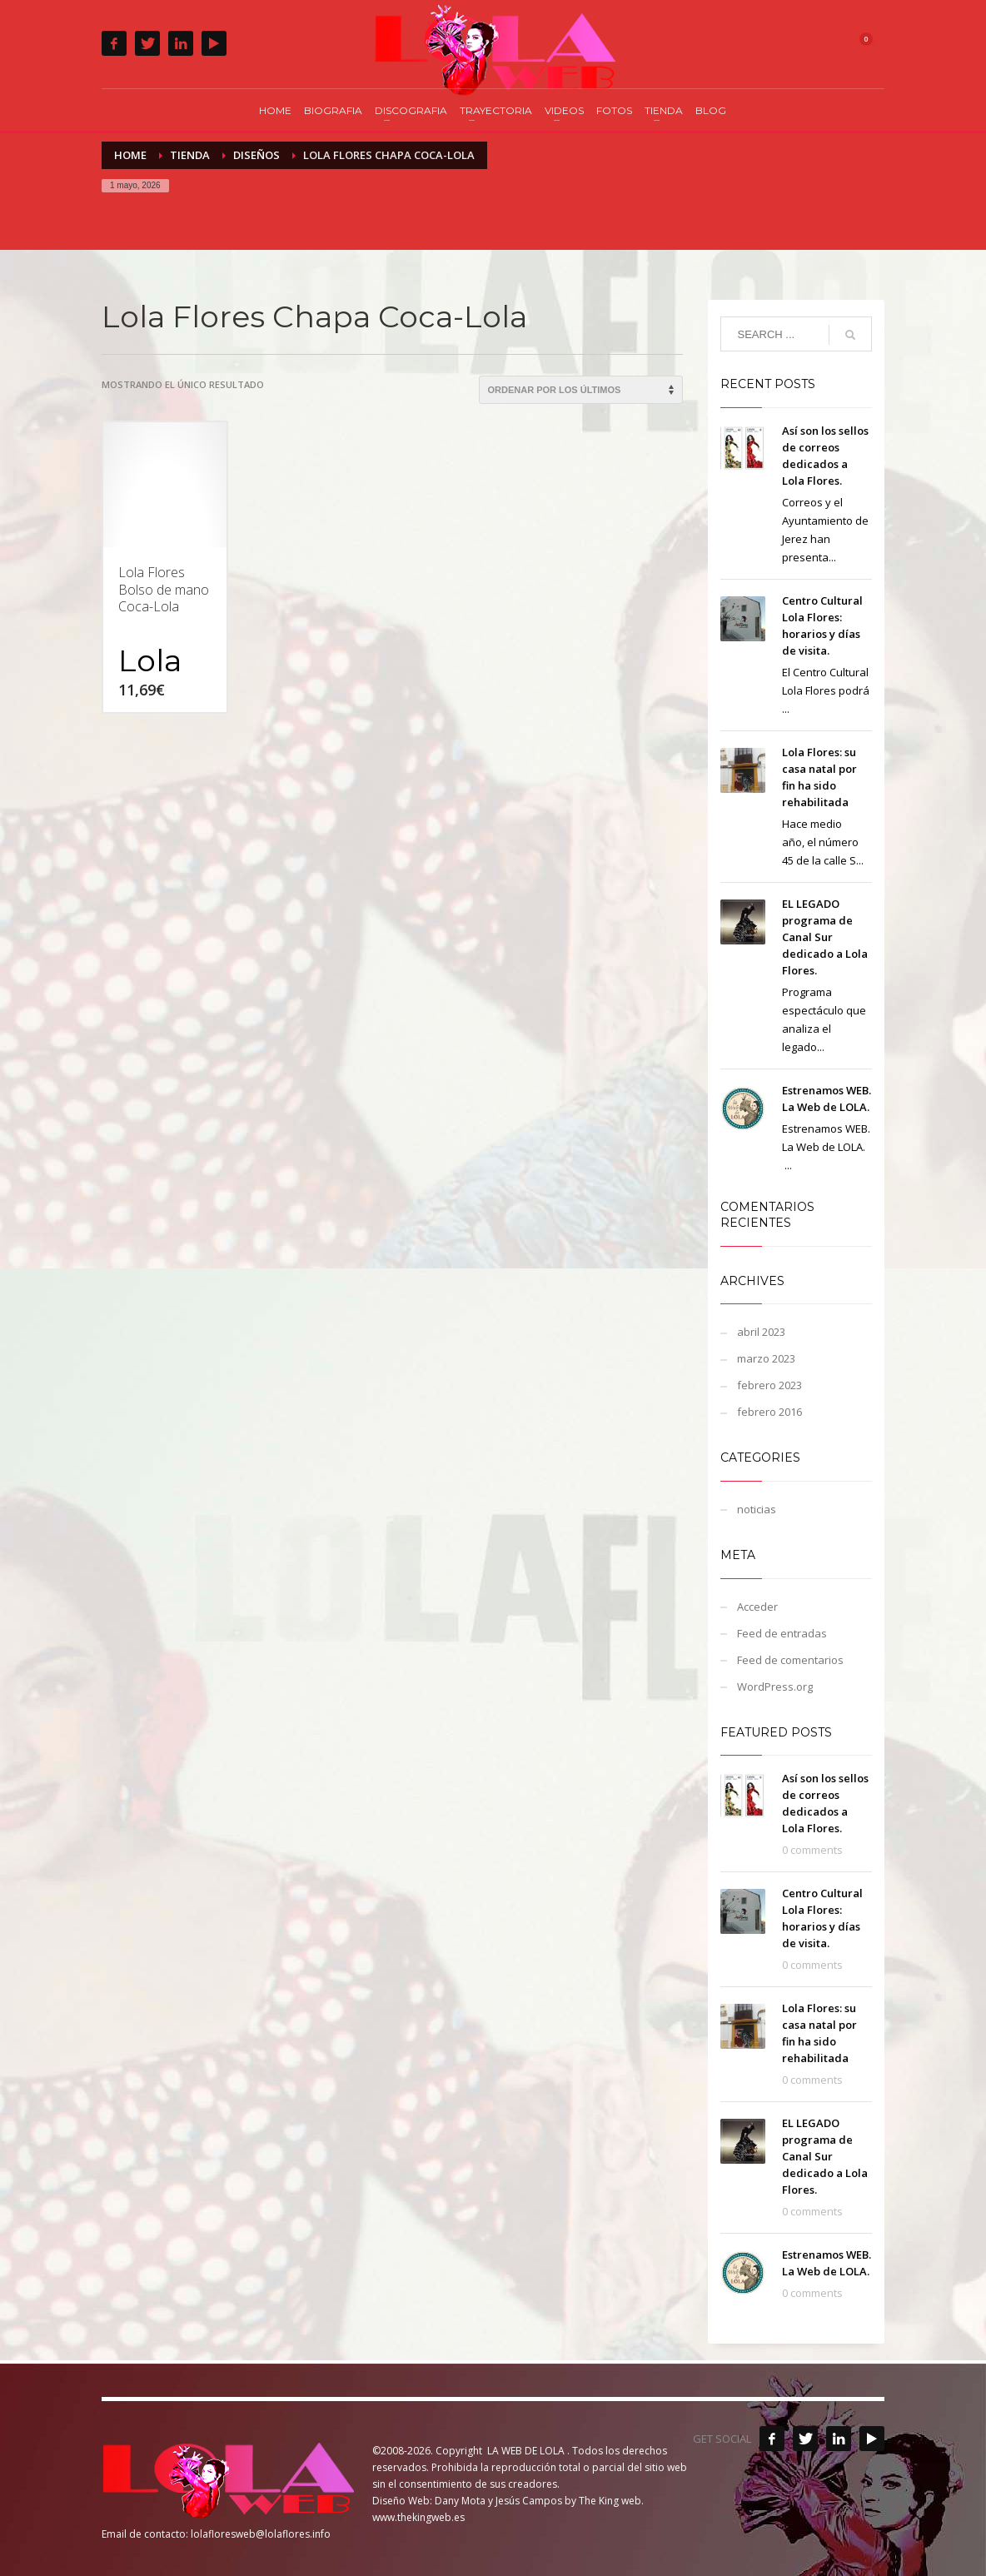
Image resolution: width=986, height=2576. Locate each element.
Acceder (757, 1606)
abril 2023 (761, 1331)
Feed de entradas (782, 1633)
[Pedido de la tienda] (581, 390)
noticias (756, 1509)
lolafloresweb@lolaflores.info (261, 2534)
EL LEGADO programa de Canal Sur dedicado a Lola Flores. (825, 937)
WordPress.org (775, 1686)
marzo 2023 (766, 1358)
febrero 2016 (769, 1411)
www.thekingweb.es (418, 2517)
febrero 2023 (769, 1385)
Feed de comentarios (790, 1659)
